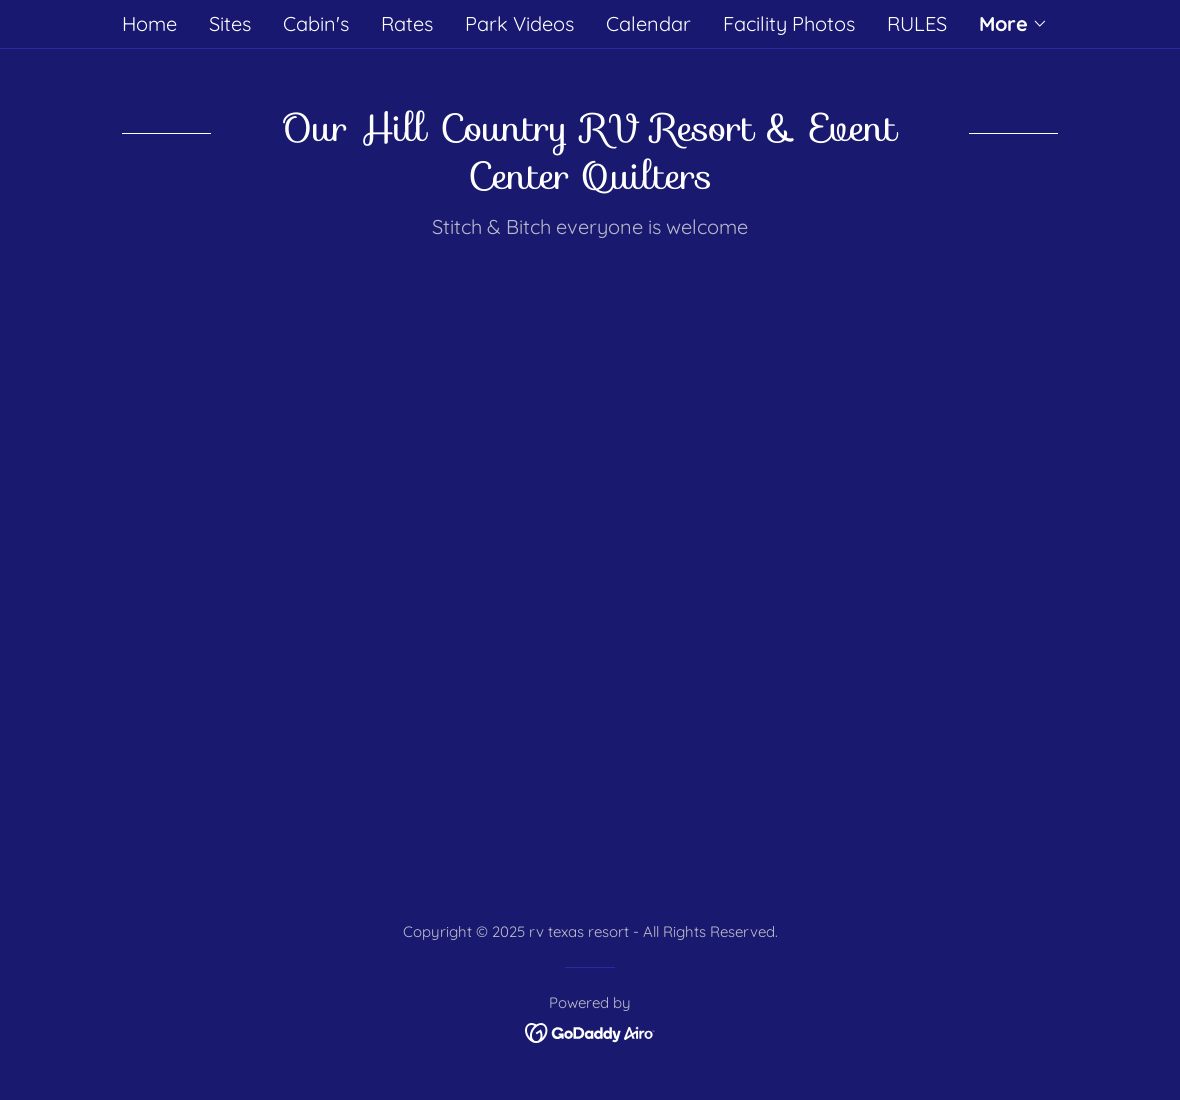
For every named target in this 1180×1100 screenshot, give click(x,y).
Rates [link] (407, 23)
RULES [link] (917, 23)
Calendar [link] (648, 23)
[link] (590, 1031)
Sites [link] (230, 23)
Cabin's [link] (316, 23)
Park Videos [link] (519, 23)
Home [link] (149, 23)
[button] (1013, 24)
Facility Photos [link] (789, 23)
